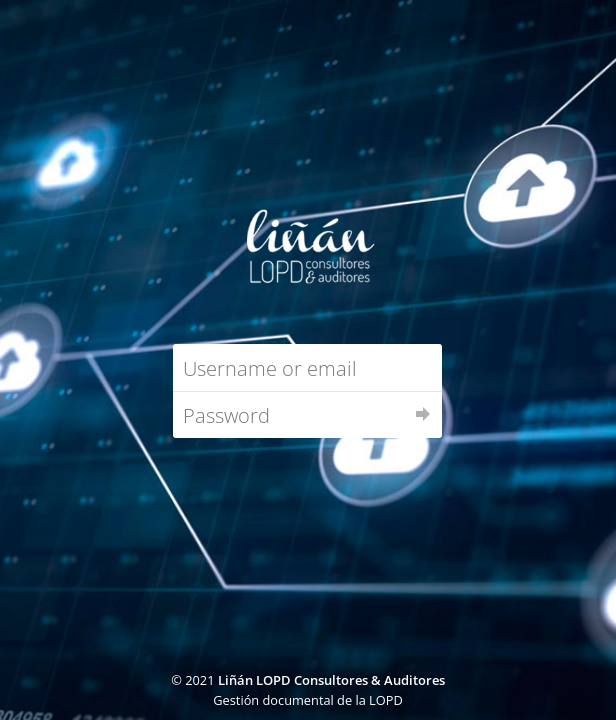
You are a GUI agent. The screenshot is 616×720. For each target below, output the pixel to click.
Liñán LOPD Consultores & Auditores (331, 680)
